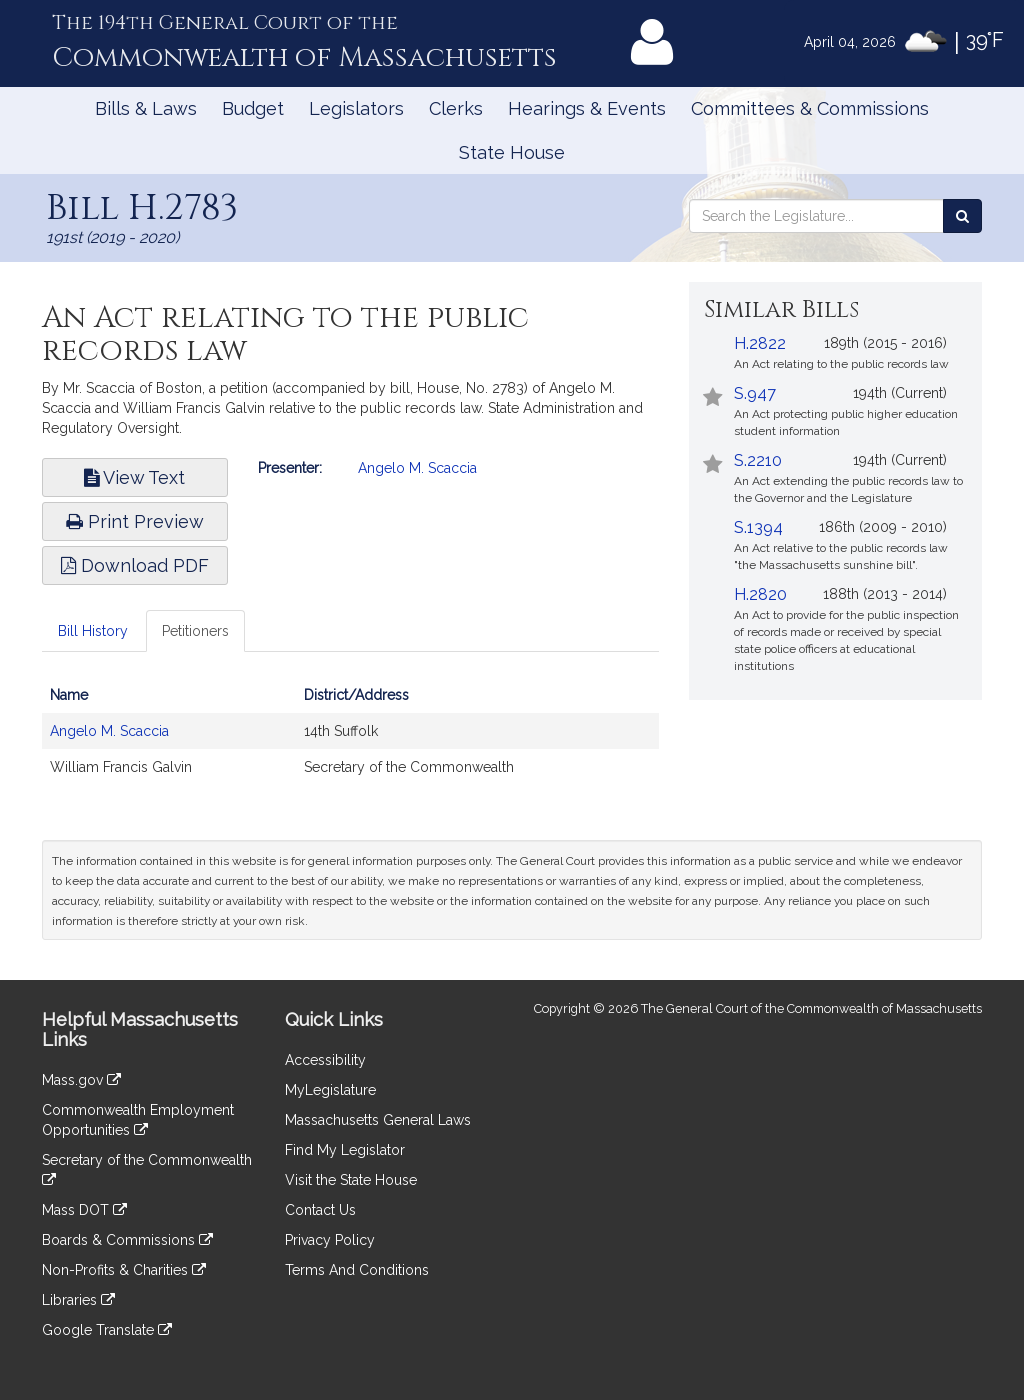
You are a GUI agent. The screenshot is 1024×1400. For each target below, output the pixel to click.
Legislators (356, 108)
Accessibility (325, 1060)
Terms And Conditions (357, 1270)
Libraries (78, 1300)
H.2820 (760, 594)
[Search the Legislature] (962, 216)
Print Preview (135, 521)
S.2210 (758, 460)
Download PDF (135, 565)
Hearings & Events (587, 108)
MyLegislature (330, 1090)
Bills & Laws (146, 108)
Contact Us (320, 1210)
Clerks (456, 108)
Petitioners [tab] (195, 631)
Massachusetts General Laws (378, 1120)
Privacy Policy (330, 1240)
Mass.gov (81, 1080)
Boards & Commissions (127, 1240)
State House (512, 152)
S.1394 (758, 527)
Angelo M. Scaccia (417, 468)
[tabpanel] (350, 741)
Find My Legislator (345, 1150)
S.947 (755, 393)
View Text (134, 477)
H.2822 (760, 343)
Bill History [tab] (93, 631)
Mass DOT (84, 1210)
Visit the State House (351, 1180)
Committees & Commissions (810, 108)
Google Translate (107, 1330)
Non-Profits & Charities (124, 1270)
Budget (253, 108)
